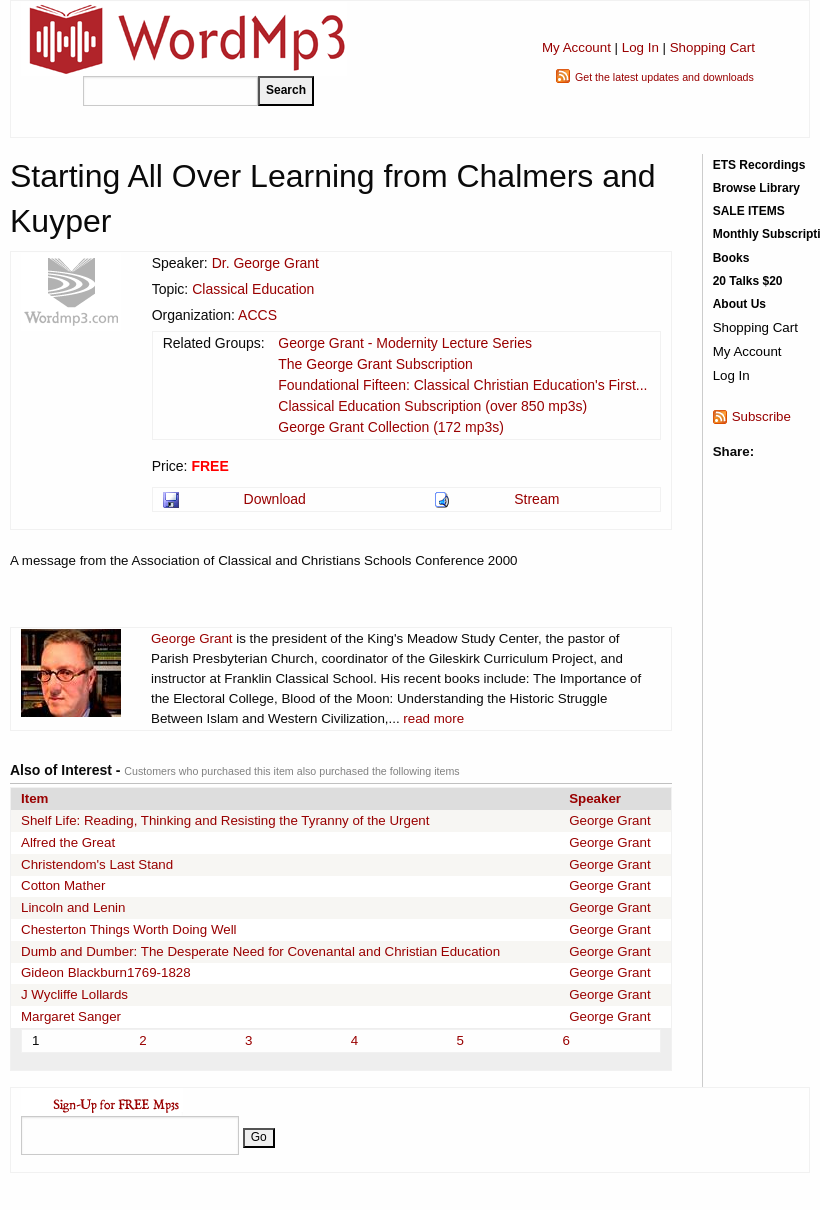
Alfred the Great (68, 842)
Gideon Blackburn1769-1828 (106, 972)
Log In (640, 47)
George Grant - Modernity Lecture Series (405, 343)
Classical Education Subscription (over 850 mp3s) (432, 406)
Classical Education (253, 289)
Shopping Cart (712, 47)
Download (275, 499)
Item (34, 798)
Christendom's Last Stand (97, 864)
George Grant (192, 638)
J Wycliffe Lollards (74, 994)
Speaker (595, 798)
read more (433, 718)
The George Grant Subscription (375, 364)
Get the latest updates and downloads (664, 77)
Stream (536, 499)
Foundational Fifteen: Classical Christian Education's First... (462, 385)
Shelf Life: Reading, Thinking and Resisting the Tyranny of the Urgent (225, 820)
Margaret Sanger (71, 1016)
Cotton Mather (63, 885)
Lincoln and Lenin (73, 907)
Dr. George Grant (265, 263)
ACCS (257, 315)
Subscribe (761, 416)
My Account (576, 47)
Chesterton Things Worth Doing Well (129, 929)
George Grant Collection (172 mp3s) (391, 427)
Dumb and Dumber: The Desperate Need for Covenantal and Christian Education (260, 951)
